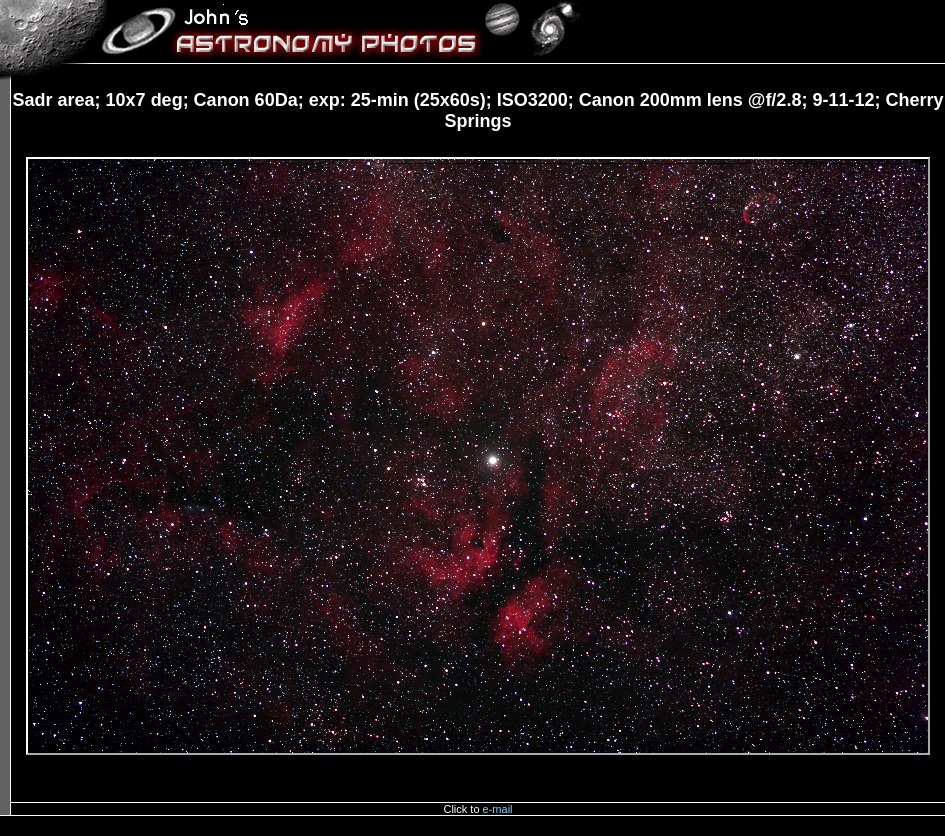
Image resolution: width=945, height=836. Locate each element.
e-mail (498, 809)
